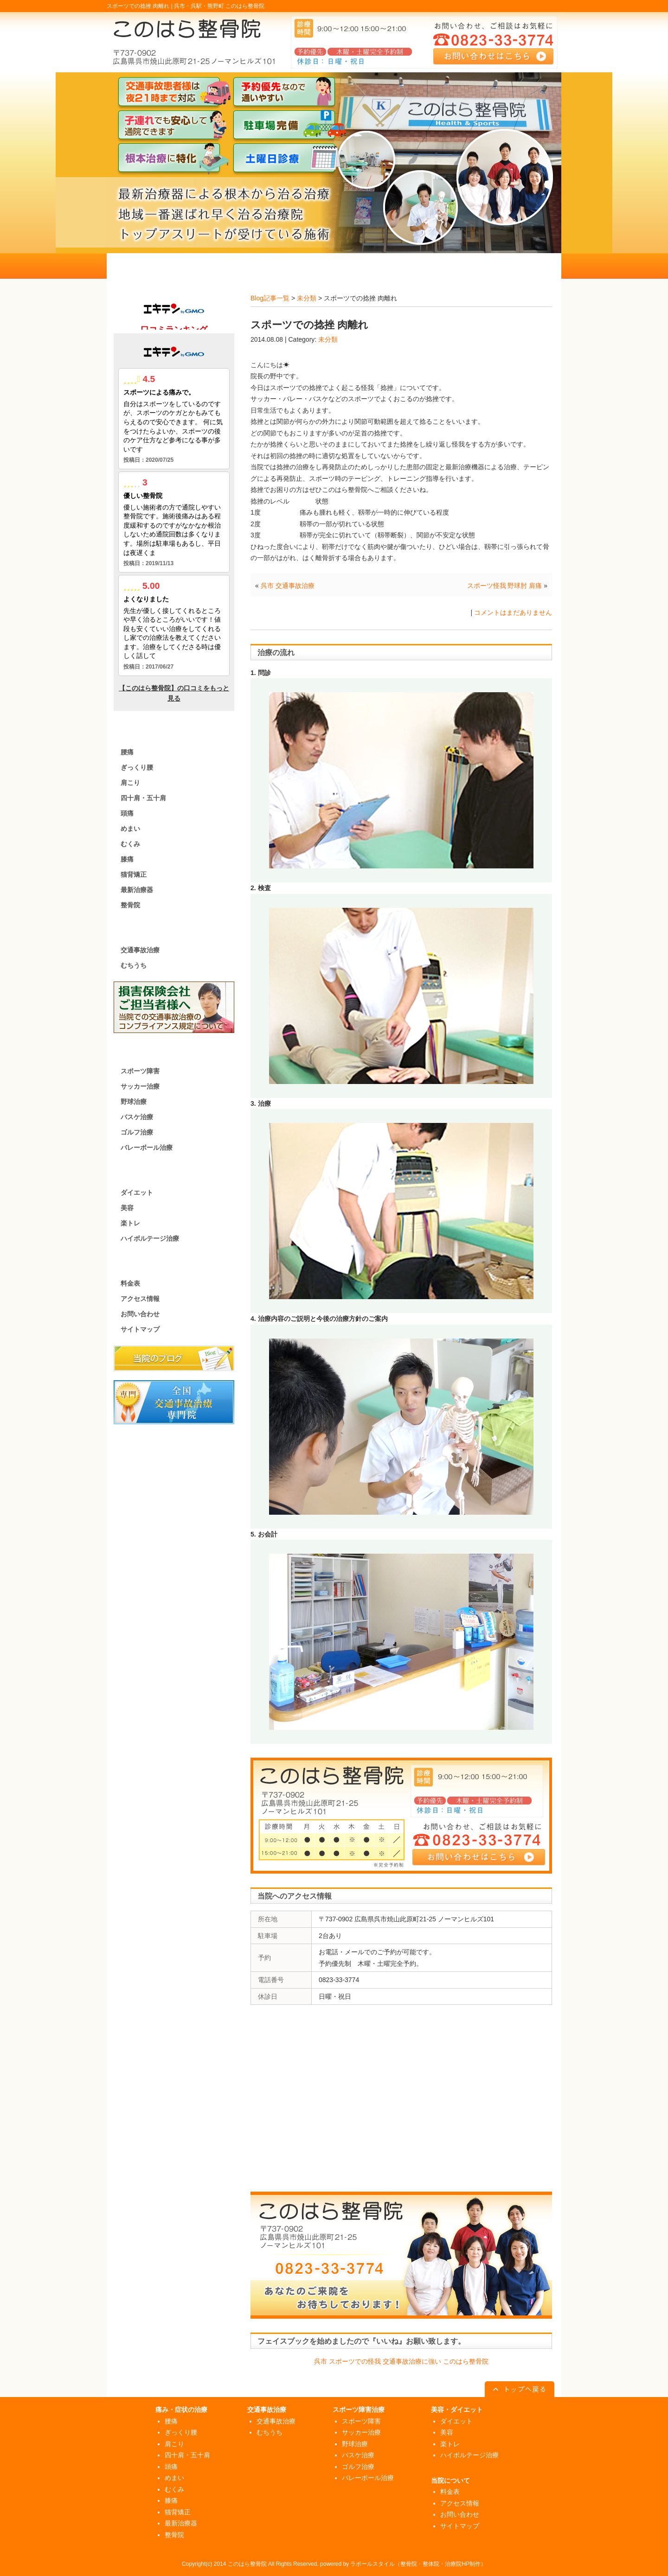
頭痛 (127, 813)
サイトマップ (140, 1329)
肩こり (130, 782)
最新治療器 (137, 889)
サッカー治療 (140, 1086)
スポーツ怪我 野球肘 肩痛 (504, 585)
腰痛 (127, 752)
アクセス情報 (140, 1298)
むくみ (130, 844)
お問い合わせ (140, 1314)
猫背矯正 (134, 874)
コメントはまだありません (513, 612)
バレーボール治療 (147, 1147)
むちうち (134, 965)
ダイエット (137, 1192)
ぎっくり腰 (137, 767)
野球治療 (134, 1101)
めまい (130, 828)
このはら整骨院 (247, 2564)
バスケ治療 (137, 1117)
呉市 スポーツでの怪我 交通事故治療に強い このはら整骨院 (401, 2361)
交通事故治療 (140, 950)
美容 (127, 1207)
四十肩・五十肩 (143, 798)
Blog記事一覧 (269, 298)
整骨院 (130, 905)
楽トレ (130, 1223)
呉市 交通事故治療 (288, 585)
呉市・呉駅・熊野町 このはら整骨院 (219, 6)
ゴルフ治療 (137, 1132)
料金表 (130, 1283)
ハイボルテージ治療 (150, 1238)
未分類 (306, 298)
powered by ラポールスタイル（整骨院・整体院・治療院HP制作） (403, 2564)
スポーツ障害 (140, 1071)
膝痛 (127, 859)
